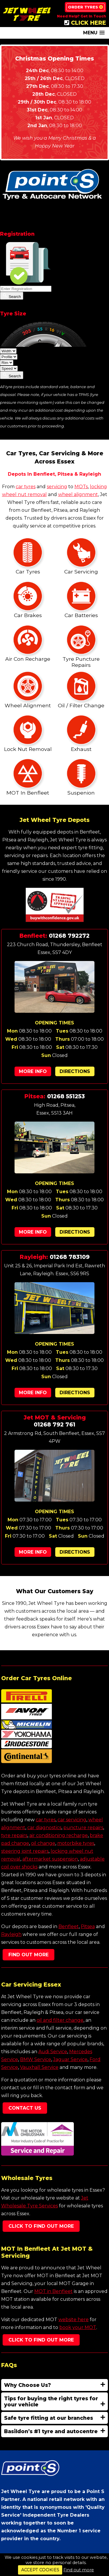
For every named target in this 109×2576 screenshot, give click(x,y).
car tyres (25, 486)
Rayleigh (11, 1934)
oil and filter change (60, 2020)
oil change (43, 1843)
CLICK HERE (85, 22)
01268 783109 (70, 1256)
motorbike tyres (75, 1843)
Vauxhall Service (39, 2067)
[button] (94, 33)
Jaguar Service (70, 2059)
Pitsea (88, 1926)
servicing (57, 486)
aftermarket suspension (50, 1859)
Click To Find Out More (41, 2226)
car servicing (72, 1819)
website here (73, 2319)
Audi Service (52, 2051)
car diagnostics (44, 1827)
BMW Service (35, 2059)
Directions (75, 1071)
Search (11, 296)
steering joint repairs (25, 1851)
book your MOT (77, 2327)
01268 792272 (69, 935)
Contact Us (24, 2108)
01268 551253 (66, 1096)
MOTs (81, 486)
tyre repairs (14, 1835)
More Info (33, 1071)
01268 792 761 (54, 1424)
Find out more (78, 2570)
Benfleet (68, 1926)
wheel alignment (78, 494)
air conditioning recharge (58, 1835)
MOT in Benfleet (53, 2291)
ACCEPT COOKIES (40, 2570)
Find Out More (28, 1954)
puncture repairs (83, 1827)
